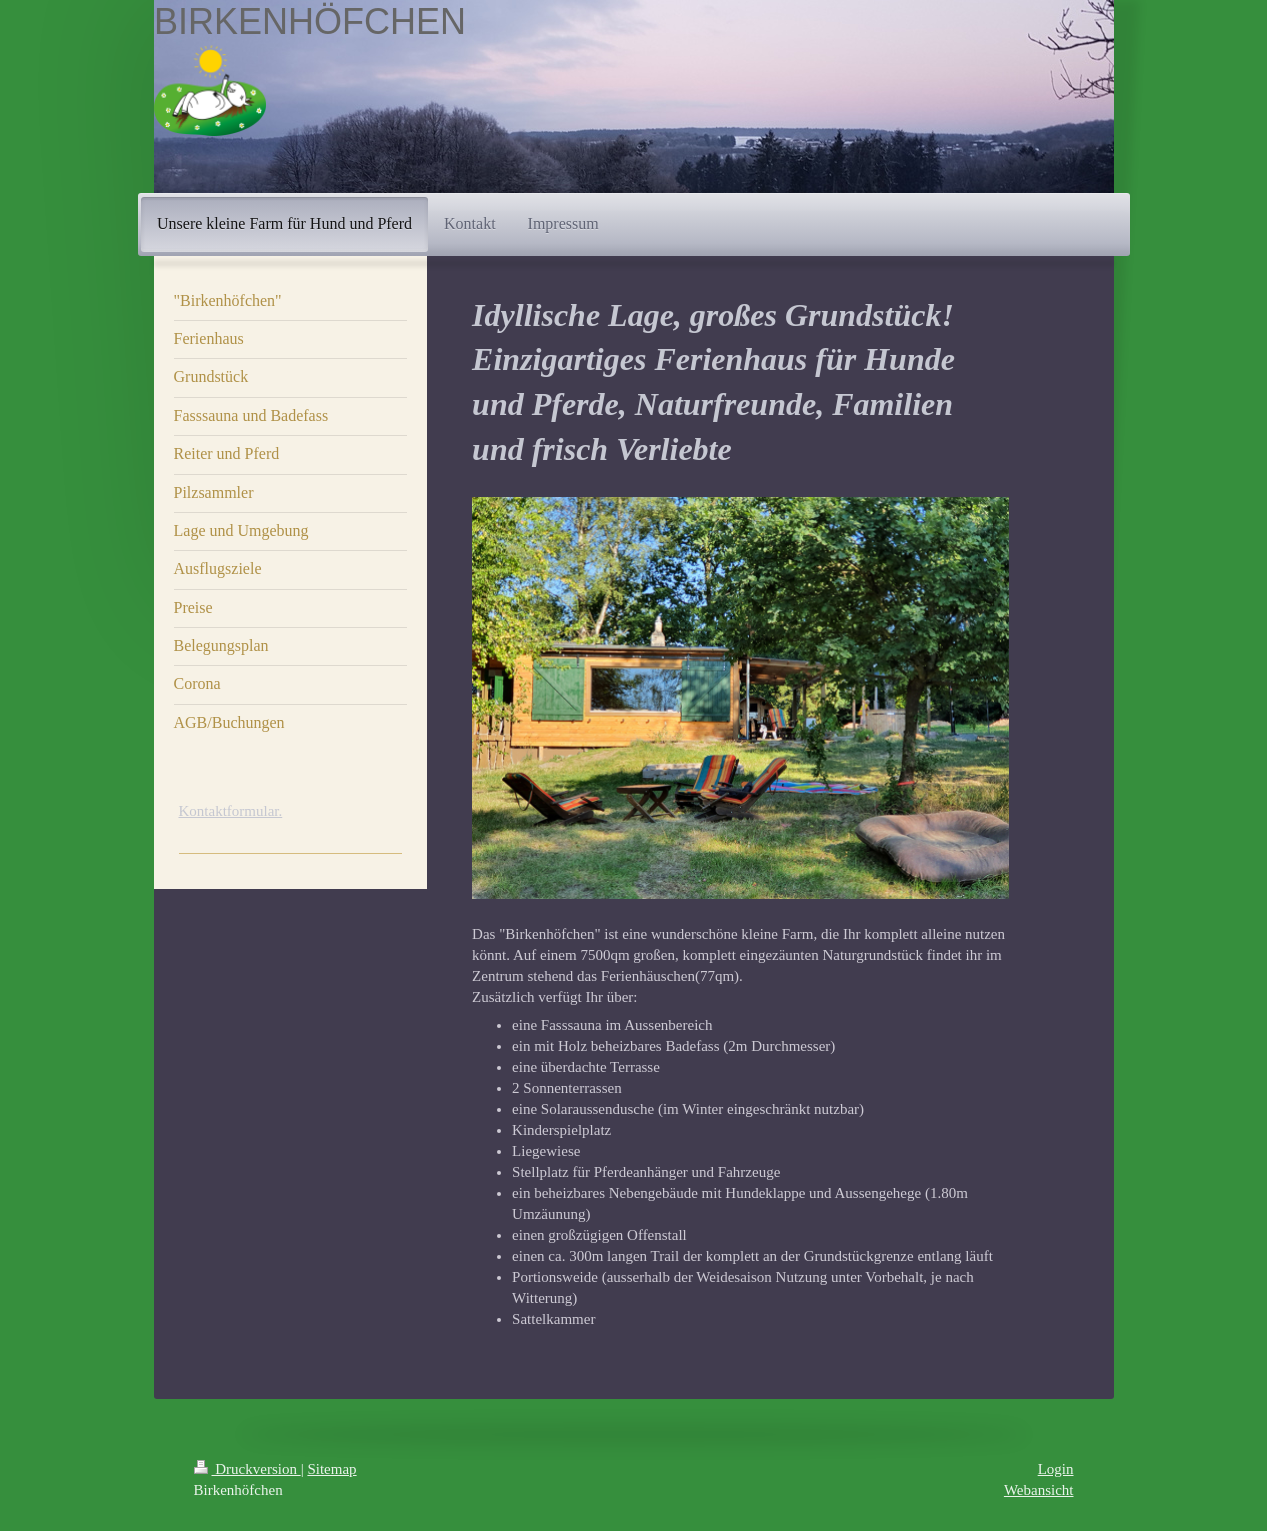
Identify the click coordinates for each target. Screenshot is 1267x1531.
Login (1056, 1469)
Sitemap (331, 1469)
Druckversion (247, 1469)
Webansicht (1039, 1490)
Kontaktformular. (231, 811)
